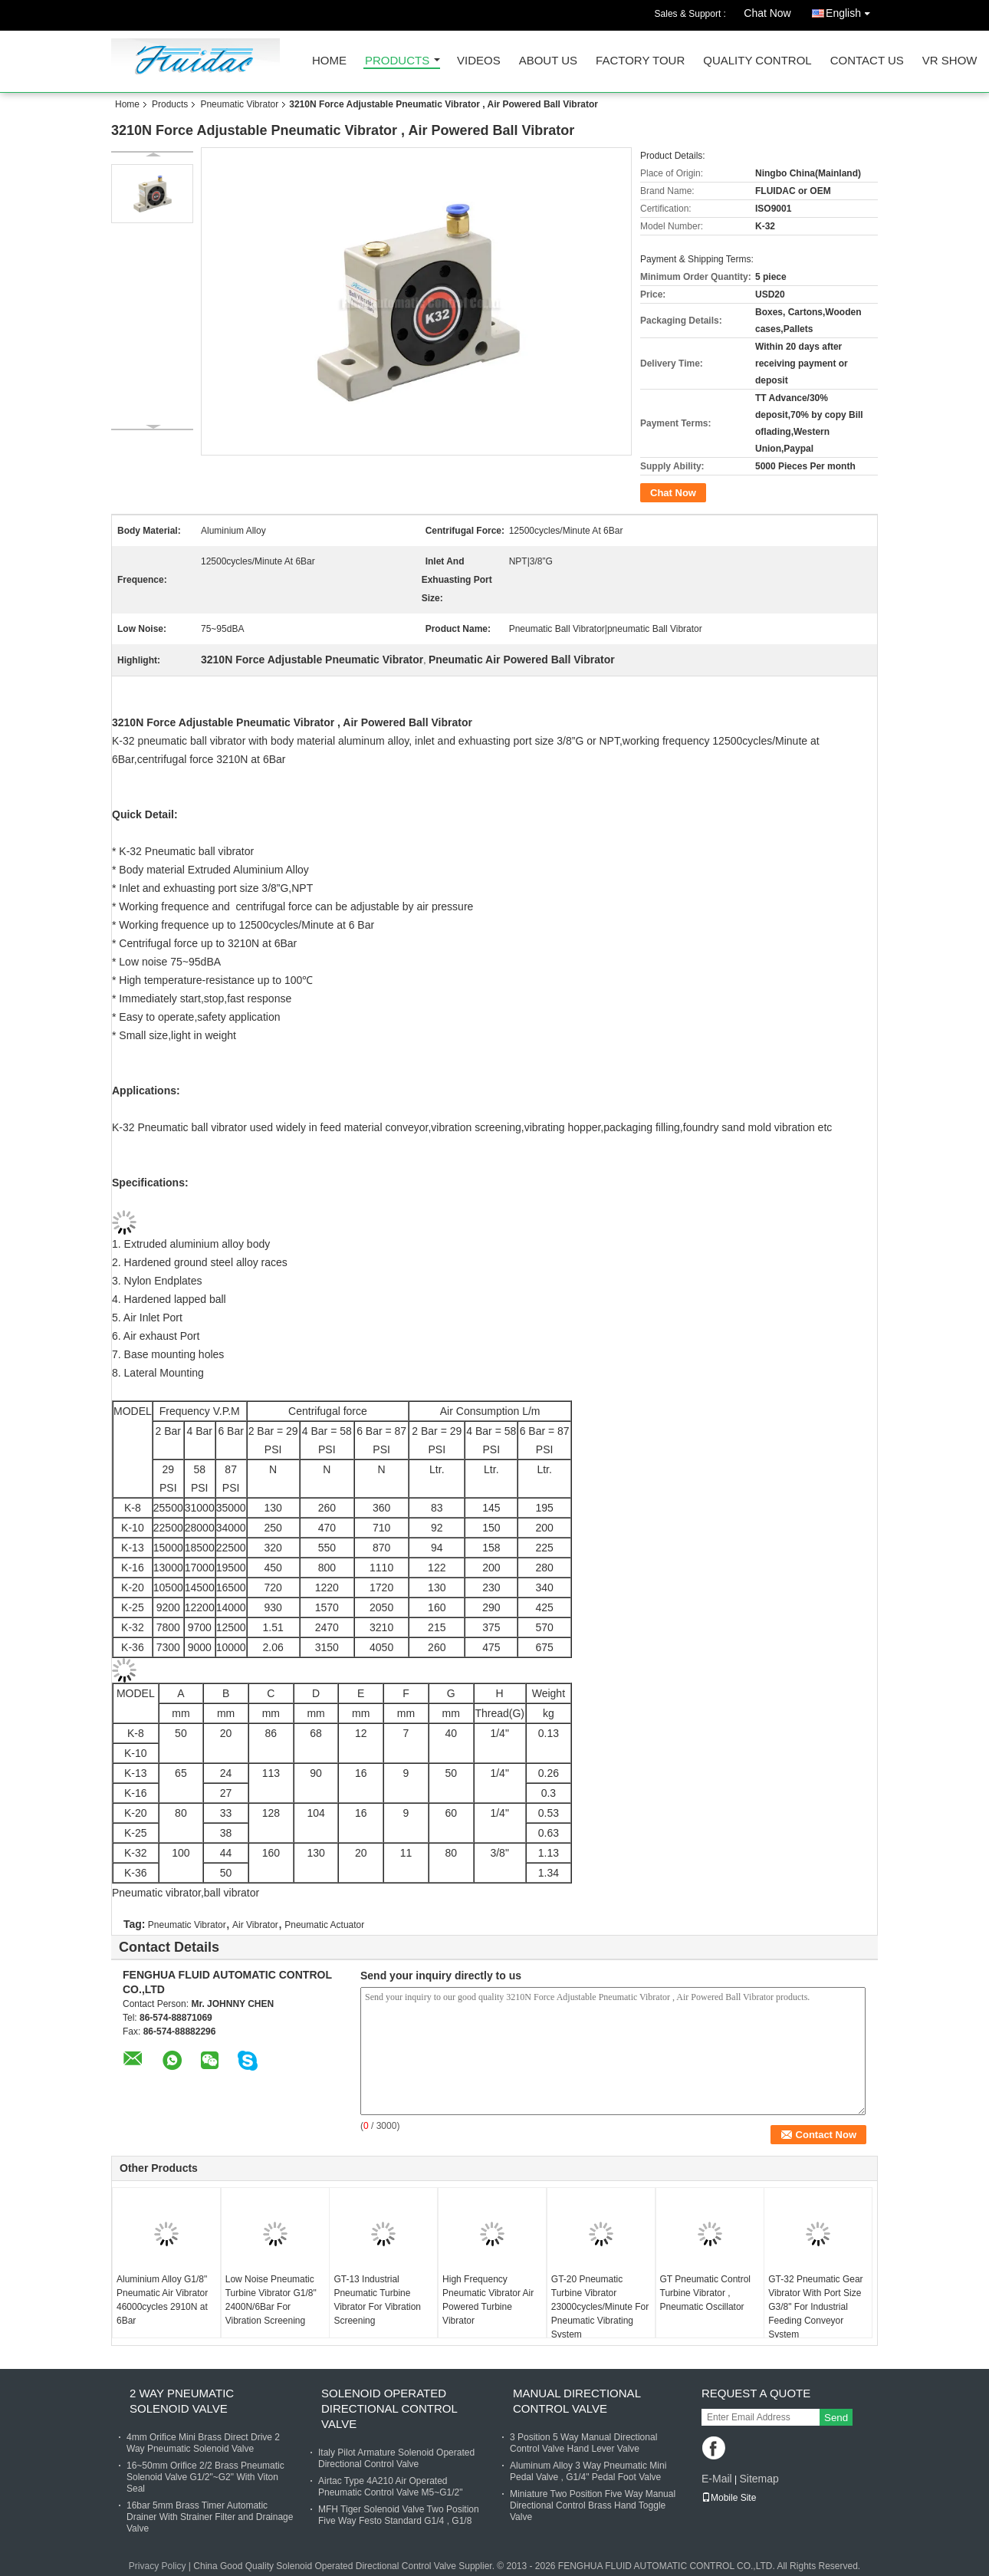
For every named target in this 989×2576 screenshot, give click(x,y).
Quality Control (757, 61)
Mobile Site (729, 2497)
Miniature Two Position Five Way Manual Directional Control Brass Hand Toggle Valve (592, 2505)
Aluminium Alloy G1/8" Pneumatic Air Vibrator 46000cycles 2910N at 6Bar (162, 2300)
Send (836, 2417)
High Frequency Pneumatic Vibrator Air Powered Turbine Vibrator (488, 2300)
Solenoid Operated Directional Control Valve (389, 2408)
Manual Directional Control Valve (576, 2401)
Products (397, 61)
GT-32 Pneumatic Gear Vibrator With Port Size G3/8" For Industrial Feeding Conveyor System (815, 2307)
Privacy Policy (157, 2566)
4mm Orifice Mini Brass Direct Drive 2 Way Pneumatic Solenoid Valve (203, 2443)
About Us (548, 61)
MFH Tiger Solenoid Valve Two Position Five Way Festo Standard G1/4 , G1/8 (398, 2515)
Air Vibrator (255, 1925)
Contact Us (867, 61)
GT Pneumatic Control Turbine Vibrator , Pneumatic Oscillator (705, 2293)
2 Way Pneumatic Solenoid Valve (182, 2401)
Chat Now (767, 13)
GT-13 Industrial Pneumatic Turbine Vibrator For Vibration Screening (377, 2300)
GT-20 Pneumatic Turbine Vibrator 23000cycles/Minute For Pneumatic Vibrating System (600, 2307)
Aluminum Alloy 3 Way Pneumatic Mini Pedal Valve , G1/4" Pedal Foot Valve (588, 2471)
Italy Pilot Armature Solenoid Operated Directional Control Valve (396, 2458)
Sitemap (758, 2478)
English (852, 10)
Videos (479, 61)
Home (329, 61)
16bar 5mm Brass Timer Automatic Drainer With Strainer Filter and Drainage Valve (210, 2517)
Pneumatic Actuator (324, 1925)
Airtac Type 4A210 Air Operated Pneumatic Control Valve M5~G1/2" (390, 2487)
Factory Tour (640, 61)
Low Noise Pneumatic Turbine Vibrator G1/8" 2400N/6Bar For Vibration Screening (271, 2300)
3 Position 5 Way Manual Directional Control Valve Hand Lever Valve (583, 2443)
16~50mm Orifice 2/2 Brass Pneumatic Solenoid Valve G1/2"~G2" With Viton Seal (205, 2477)
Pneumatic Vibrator (239, 104)
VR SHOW (950, 61)
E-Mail (717, 2478)
